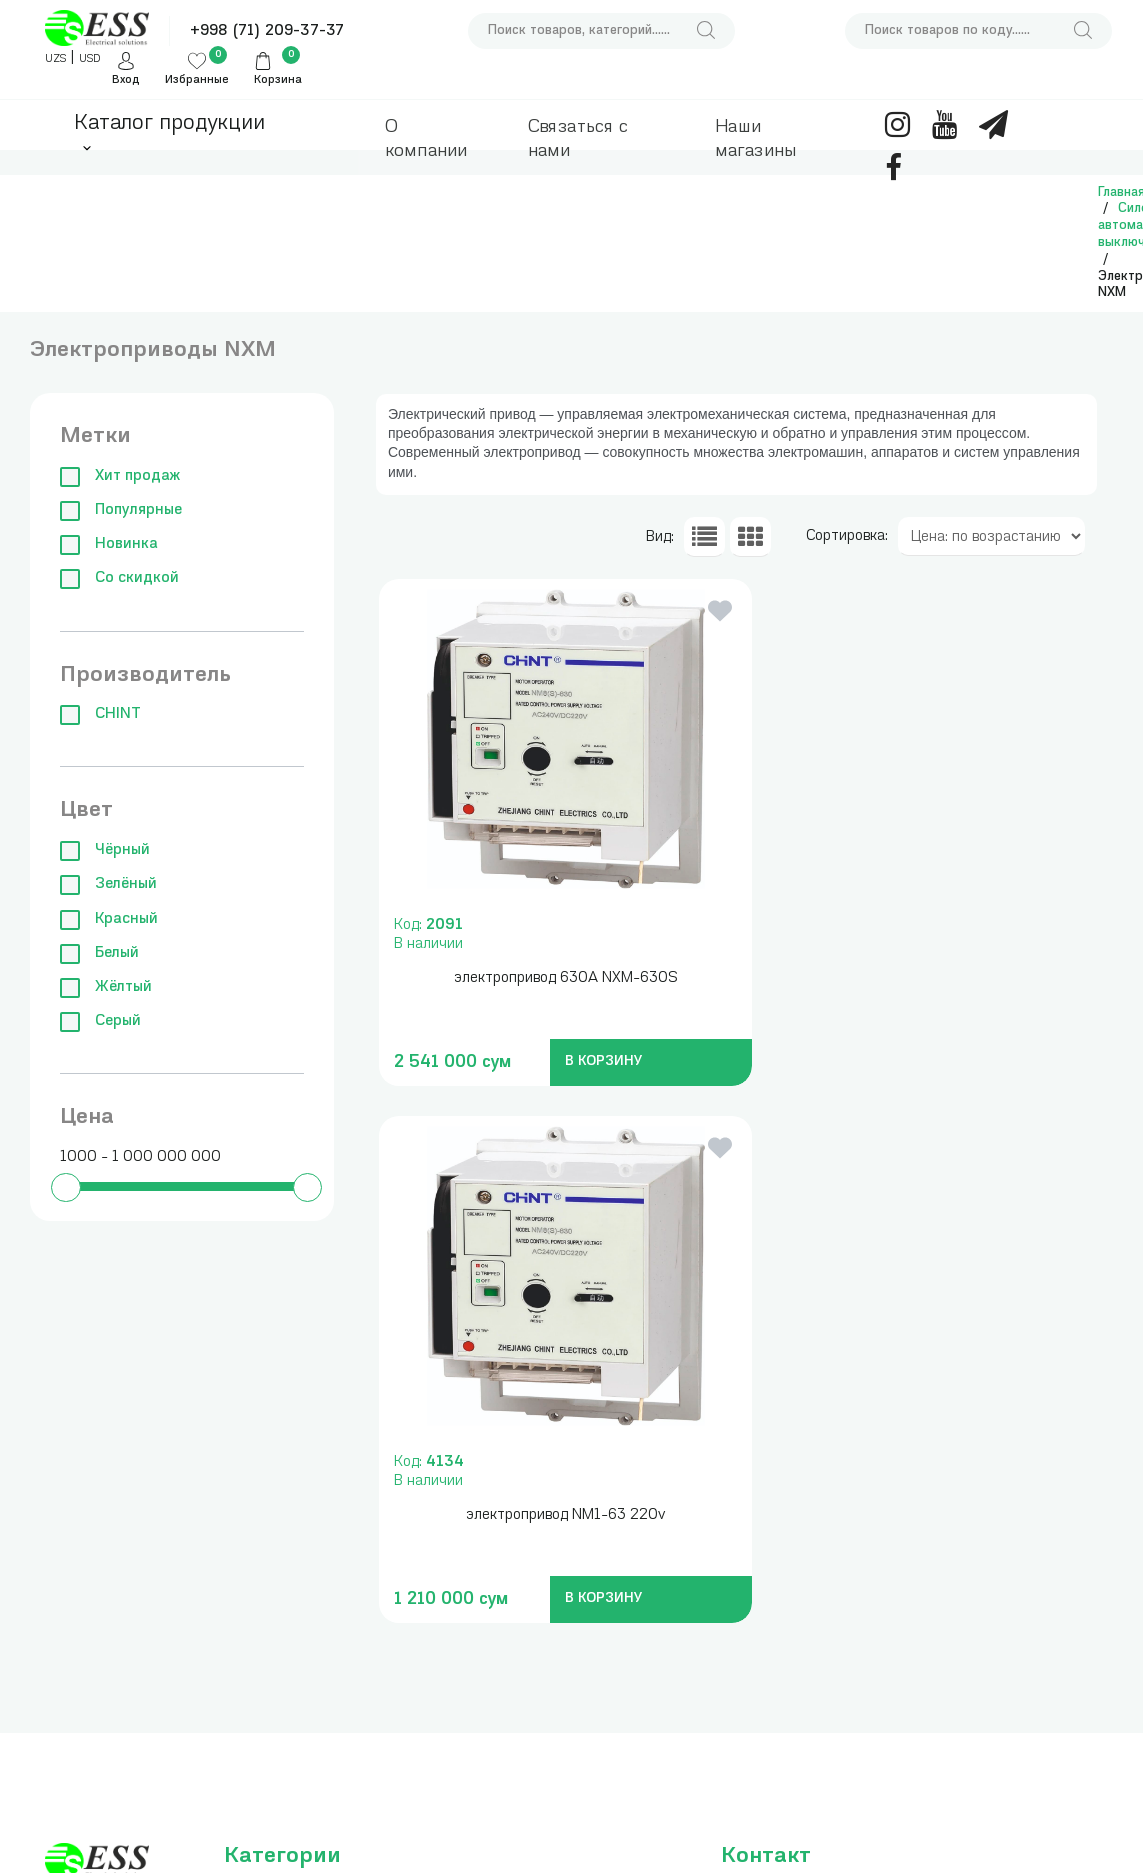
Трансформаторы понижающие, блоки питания (432, 1573)
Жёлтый (106, 987)
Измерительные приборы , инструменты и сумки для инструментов (278, 1506)
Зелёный (108, 884)
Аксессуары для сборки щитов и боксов (426, 1708)
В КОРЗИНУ (589, 1061)
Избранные (197, 80)
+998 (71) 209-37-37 (267, 31)
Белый (99, 953)
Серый (100, 1021)
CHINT (100, 714)
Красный (109, 919)
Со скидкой (119, 578)
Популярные (121, 510)
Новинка (109, 544)
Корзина (278, 80)
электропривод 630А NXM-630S (551, 978)
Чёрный (105, 850)
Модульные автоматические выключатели (279, 1689)
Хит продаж (120, 476)
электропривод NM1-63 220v (925, 978)
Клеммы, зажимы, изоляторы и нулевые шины (296, 1824)
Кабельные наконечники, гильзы (418, 1640)
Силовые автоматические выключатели (279, 1756)
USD (89, 59)
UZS (55, 59)
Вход (126, 80)
